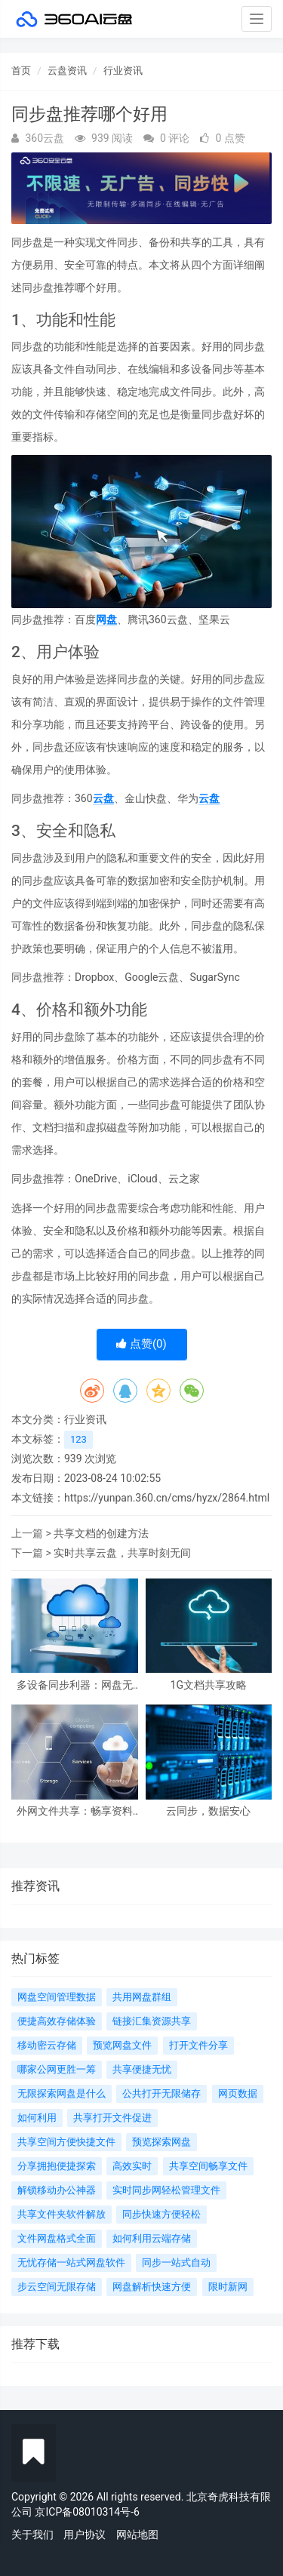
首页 (21, 70)
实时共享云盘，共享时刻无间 (122, 1553)
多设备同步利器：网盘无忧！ (75, 1685)
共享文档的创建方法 (101, 1533)
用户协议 (84, 2534)
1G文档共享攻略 (209, 1685)
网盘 (106, 619)
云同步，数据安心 (208, 1811)
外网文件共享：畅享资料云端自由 (75, 1811)
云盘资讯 (67, 70)
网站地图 (137, 2534)
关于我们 (32, 2534)
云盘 (103, 798)
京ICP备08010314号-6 (87, 2512)
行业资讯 (123, 70)
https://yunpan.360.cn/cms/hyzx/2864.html (166, 1498)
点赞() (141, 1344)
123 (78, 1439)
